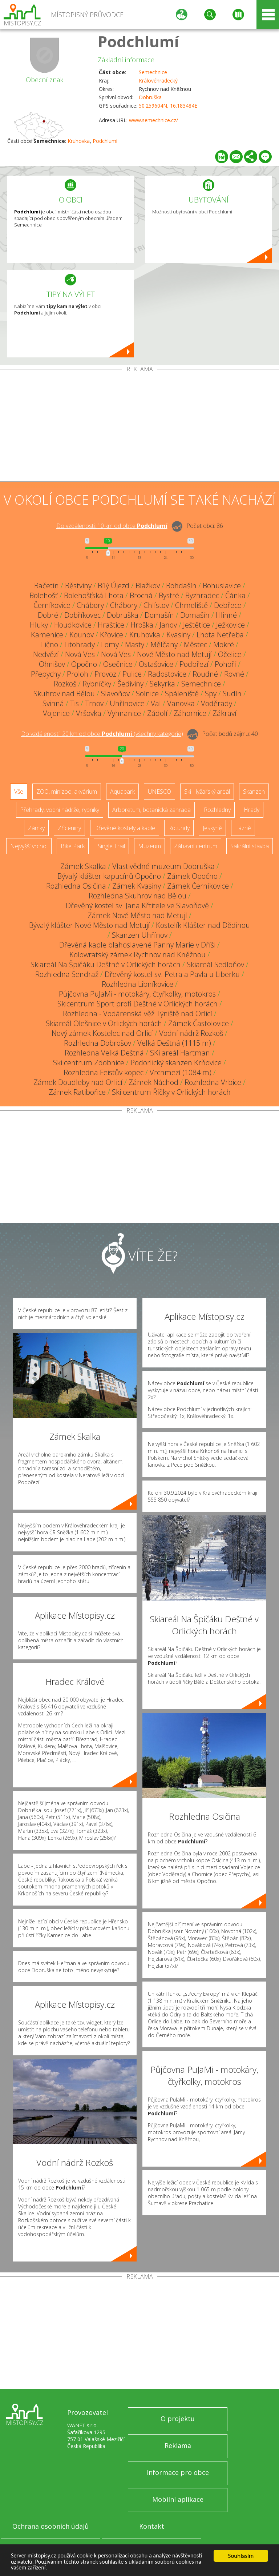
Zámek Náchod (153, 1082)
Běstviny (78, 585)
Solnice (147, 693)
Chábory (90, 605)
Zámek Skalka (83, 866)
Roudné (205, 674)
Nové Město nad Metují (174, 654)
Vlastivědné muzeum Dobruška (163, 866)
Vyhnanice (124, 713)
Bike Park (73, 846)
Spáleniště (182, 693)
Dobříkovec (82, 615)
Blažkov (148, 585)
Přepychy (46, 674)
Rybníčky (96, 684)
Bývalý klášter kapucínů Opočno (109, 876)
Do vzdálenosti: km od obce (111, 526)
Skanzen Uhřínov (139, 935)
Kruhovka (79, 140)
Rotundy (179, 828)
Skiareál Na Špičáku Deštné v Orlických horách (106, 964)
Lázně (243, 828)
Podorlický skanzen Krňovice (176, 1062)
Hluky (39, 625)
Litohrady (79, 644)
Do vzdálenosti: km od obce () (102, 734)
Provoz (105, 674)
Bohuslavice (222, 585)
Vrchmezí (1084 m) (180, 1072)
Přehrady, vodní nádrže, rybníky (59, 810)
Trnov (94, 703)
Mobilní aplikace (177, 2499)
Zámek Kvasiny (136, 886)
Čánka (235, 595)
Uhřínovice (127, 703)
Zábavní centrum (195, 846)
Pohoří (225, 664)
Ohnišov (52, 664)
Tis (74, 703)
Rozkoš (65, 684)
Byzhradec (202, 595)
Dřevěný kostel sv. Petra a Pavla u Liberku (172, 974)
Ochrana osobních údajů (50, 2526)
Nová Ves (80, 654)
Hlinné (226, 615)
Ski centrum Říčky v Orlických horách (171, 1092)
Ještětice (196, 625)
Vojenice (56, 713)
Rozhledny (217, 810)
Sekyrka (162, 684)
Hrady (251, 810)
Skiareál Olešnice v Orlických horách (104, 1023)
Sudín (232, 693)
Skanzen (254, 792)
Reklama (178, 2445)
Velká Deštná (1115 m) (174, 1043)
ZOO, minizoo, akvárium (66, 792)
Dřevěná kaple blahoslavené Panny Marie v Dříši (137, 945)
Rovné (234, 674)
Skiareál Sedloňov (215, 964)
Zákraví (224, 713)
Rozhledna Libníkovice (137, 984)
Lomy (110, 644)
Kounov (81, 635)
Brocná (141, 595)
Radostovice (167, 674)
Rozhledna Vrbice (213, 1082)
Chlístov (156, 605)
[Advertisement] (139, 427)
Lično (49, 644)
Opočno (84, 664)
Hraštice (111, 625)
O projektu (178, 2418)
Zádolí (157, 713)
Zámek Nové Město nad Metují (137, 915)
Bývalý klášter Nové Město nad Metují (89, 925)
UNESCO (159, 792)
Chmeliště (191, 605)
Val (156, 703)
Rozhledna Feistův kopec (103, 1072)
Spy (211, 693)
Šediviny (130, 684)
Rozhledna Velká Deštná (104, 1053)
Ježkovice (230, 625)
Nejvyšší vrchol (29, 846)
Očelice (230, 654)
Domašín (159, 615)
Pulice (132, 674)
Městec (195, 644)
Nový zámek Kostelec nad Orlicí (102, 1033)
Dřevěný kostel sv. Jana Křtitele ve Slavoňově (137, 905)
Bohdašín (181, 585)
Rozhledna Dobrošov (97, 1043)
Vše (18, 792)
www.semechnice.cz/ (153, 120)
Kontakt (151, 2526)
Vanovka (181, 703)
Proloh (77, 674)
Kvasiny (178, 635)
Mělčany (164, 644)
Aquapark (122, 792)
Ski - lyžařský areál (207, 792)
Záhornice (190, 713)
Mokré (223, 644)
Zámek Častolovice (198, 1023)
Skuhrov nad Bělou (64, 693)
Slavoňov (115, 693)
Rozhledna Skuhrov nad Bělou (137, 896)
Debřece (228, 605)
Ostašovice (156, 664)
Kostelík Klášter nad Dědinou (203, 925)
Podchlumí (138, 41)
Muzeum (149, 846)
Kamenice (47, 635)
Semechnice (153, 72)
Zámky (36, 828)
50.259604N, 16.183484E (168, 105)
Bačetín (46, 585)
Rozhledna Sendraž (66, 974)
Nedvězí (46, 654)
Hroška (141, 625)
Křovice (111, 635)
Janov (168, 625)
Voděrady (216, 703)
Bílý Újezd (113, 585)
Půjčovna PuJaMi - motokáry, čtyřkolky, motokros (137, 994)
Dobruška (150, 97)
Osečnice (118, 664)
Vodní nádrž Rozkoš (191, 1033)
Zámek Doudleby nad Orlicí (77, 1082)
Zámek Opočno (192, 876)
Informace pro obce (178, 2472)
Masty (134, 644)
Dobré (48, 615)
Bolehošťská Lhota (94, 595)
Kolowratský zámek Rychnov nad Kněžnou (137, 955)
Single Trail (111, 846)
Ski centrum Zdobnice (88, 1062)
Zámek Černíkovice (198, 886)
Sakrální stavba (249, 846)
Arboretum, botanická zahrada (151, 810)
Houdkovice (73, 625)
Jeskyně (212, 828)
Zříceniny (69, 828)
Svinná (53, 703)
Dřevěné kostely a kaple (124, 828)
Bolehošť (43, 595)
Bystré (169, 595)
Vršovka (88, 713)
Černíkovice (51, 605)
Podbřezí (194, 664)
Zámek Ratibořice (77, 1092)
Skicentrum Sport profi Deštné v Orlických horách (137, 1004)
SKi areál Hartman (180, 1053)
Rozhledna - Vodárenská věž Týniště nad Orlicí (137, 1013)
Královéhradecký (158, 80)
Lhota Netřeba (220, 635)
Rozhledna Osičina (76, 886)
